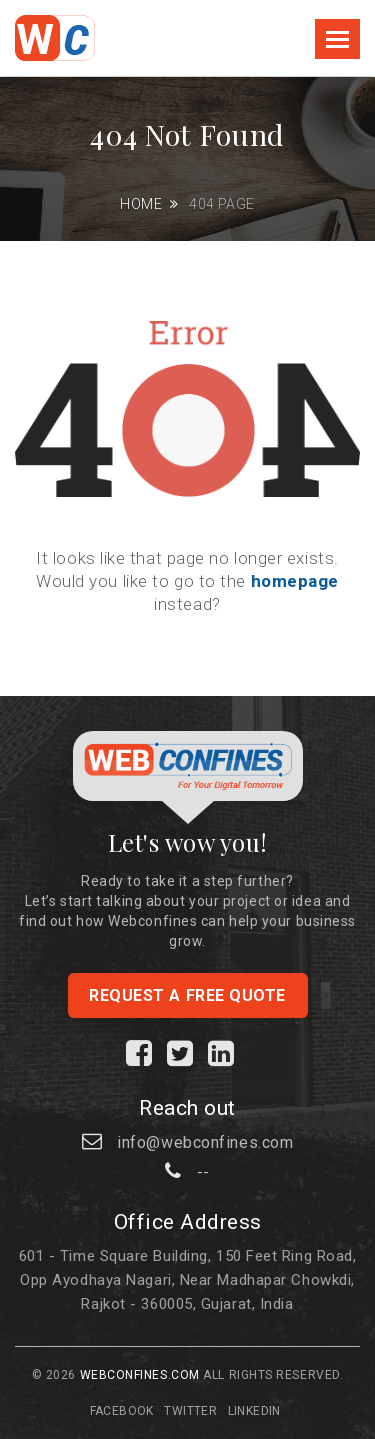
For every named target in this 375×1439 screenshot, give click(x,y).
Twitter (190, 1411)
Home (141, 204)
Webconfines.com (140, 1375)
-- (203, 1172)
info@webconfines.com (205, 1142)
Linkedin (254, 1411)
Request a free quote (187, 995)
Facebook (122, 1411)
